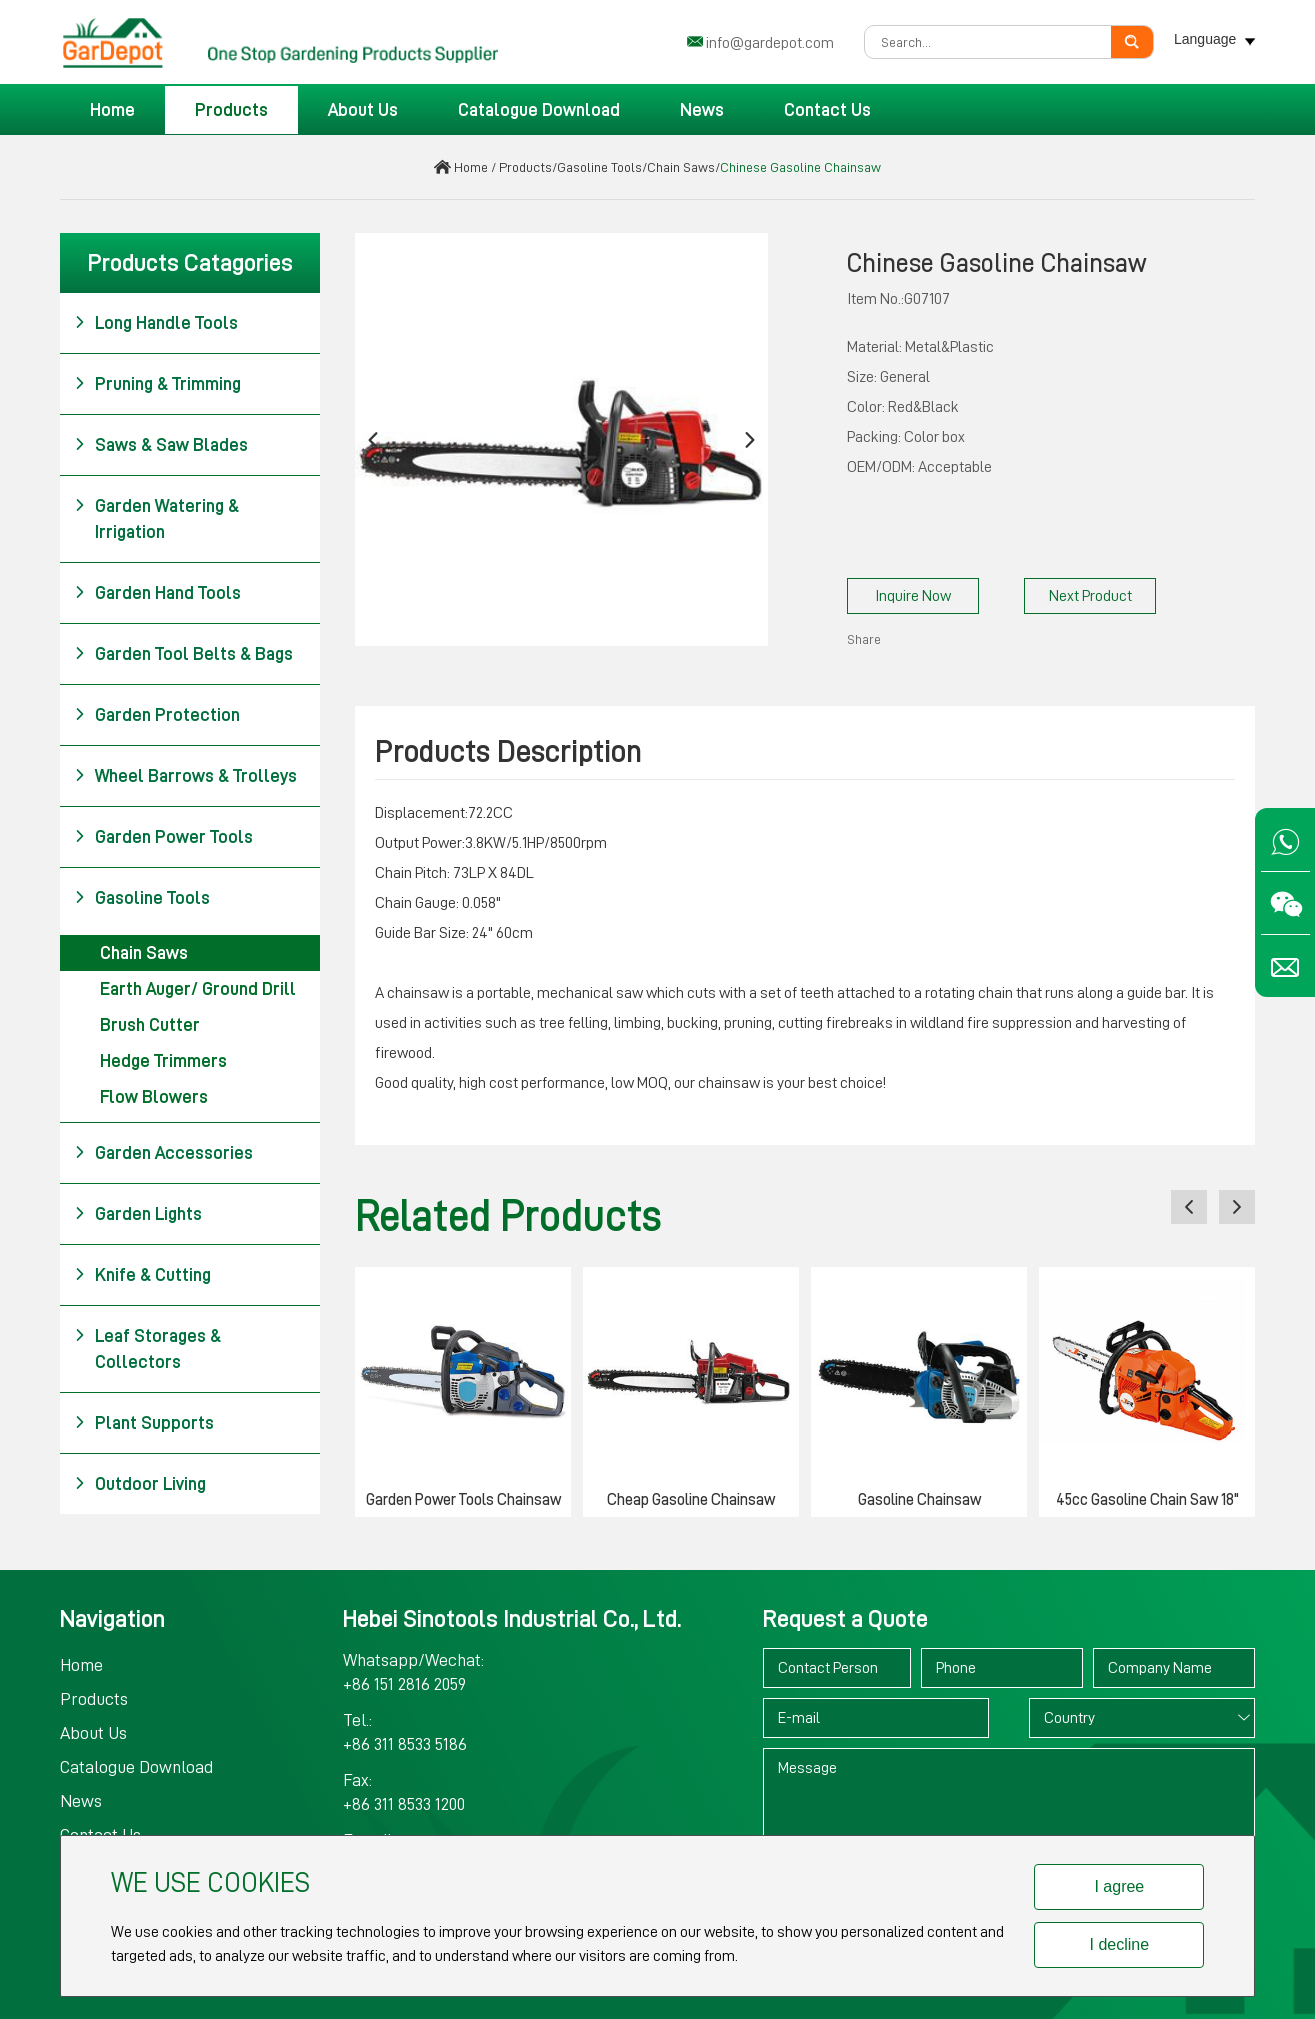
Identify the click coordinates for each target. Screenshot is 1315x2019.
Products (231, 110)
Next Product (1090, 596)
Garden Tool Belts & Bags (183, 654)
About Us (363, 110)
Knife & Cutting (142, 1275)
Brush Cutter (150, 1025)
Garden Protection (157, 715)
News (702, 110)
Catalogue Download (539, 110)
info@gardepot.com (770, 43)
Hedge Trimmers (163, 1061)
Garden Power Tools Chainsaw (463, 1500)
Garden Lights (138, 1214)
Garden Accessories (163, 1153)
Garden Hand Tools (157, 593)
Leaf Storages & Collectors (147, 1347)
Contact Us (827, 110)
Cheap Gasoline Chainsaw (691, 1500)
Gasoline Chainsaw (919, 1500)
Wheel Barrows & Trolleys (185, 776)
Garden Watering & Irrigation (156, 517)
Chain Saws (681, 167)
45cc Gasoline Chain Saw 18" (1147, 1500)
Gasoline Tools (599, 167)
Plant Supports (144, 1423)
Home (112, 110)
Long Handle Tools (156, 323)
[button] (373, 439)
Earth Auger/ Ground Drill (198, 989)
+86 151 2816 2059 (404, 1684)
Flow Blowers (154, 1097)
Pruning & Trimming (157, 384)
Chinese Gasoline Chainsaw (800, 167)
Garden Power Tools (163, 837)
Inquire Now (913, 596)
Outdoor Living (140, 1484)
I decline (1120, 1944)
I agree (1119, 1886)
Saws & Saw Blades (161, 445)
